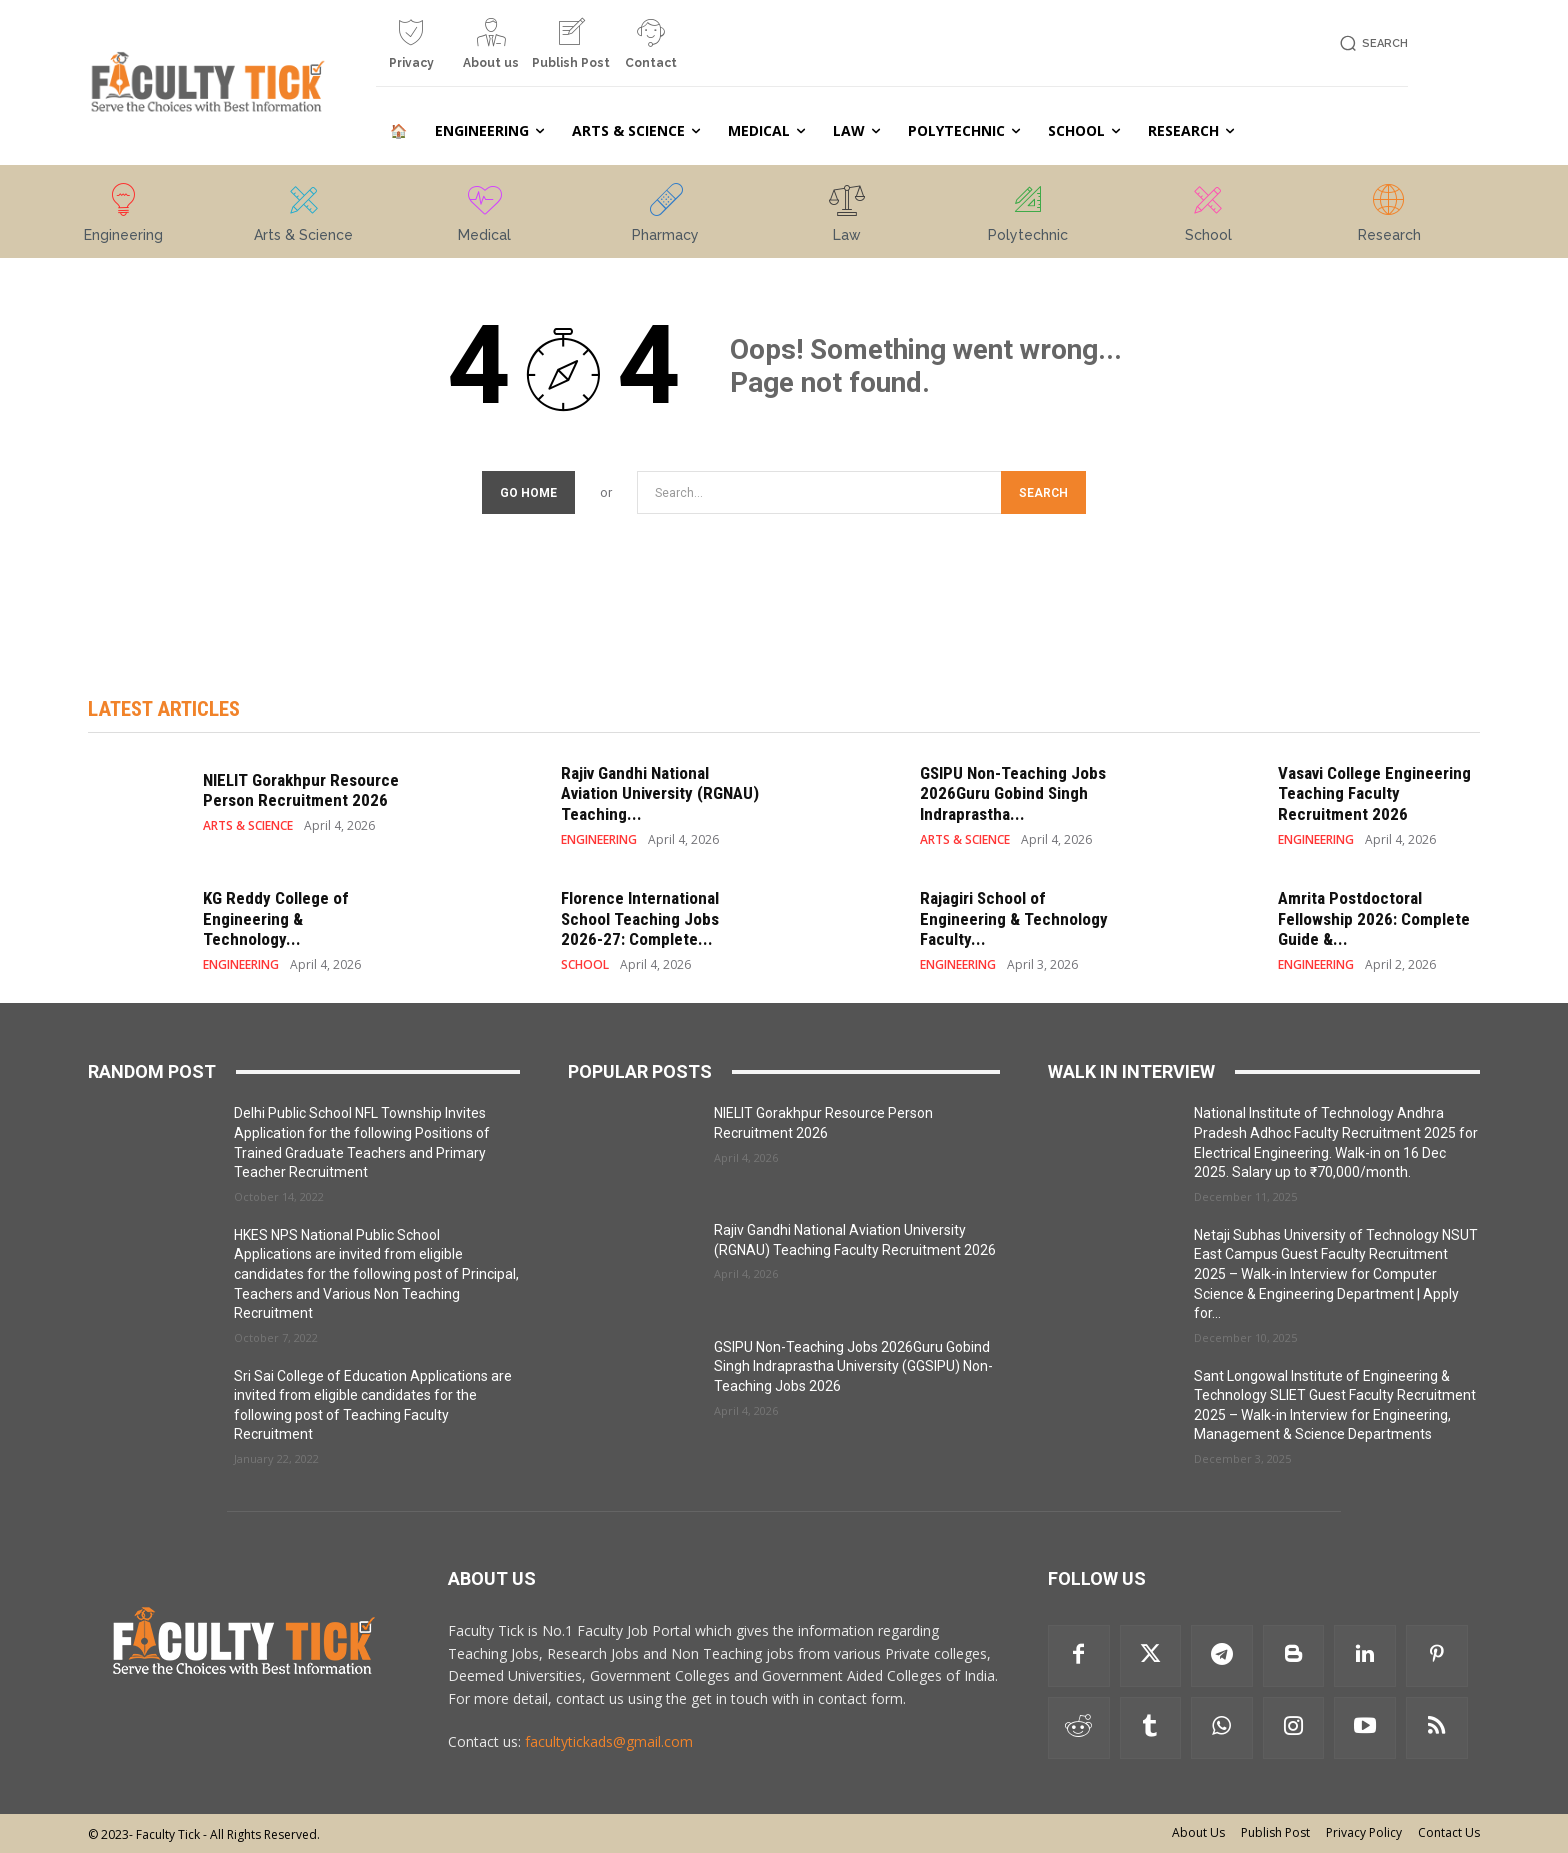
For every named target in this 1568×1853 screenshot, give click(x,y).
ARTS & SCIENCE (248, 826)
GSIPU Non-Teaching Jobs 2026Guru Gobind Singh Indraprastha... (1013, 793)
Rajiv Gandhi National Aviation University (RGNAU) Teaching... (660, 793)
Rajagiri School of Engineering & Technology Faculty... (1014, 918)
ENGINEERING (599, 840)
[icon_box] (411, 51)
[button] (1370, 43)
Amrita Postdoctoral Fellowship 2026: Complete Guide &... (1374, 918)
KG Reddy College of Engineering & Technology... (276, 918)
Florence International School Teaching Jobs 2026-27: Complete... (640, 918)
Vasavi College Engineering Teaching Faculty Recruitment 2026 (1374, 793)
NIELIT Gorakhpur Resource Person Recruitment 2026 (301, 790)
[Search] (1043, 492)
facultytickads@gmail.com (609, 1741)
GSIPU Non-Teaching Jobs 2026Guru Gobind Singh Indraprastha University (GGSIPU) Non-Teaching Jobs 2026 (853, 1366)
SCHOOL (585, 965)
